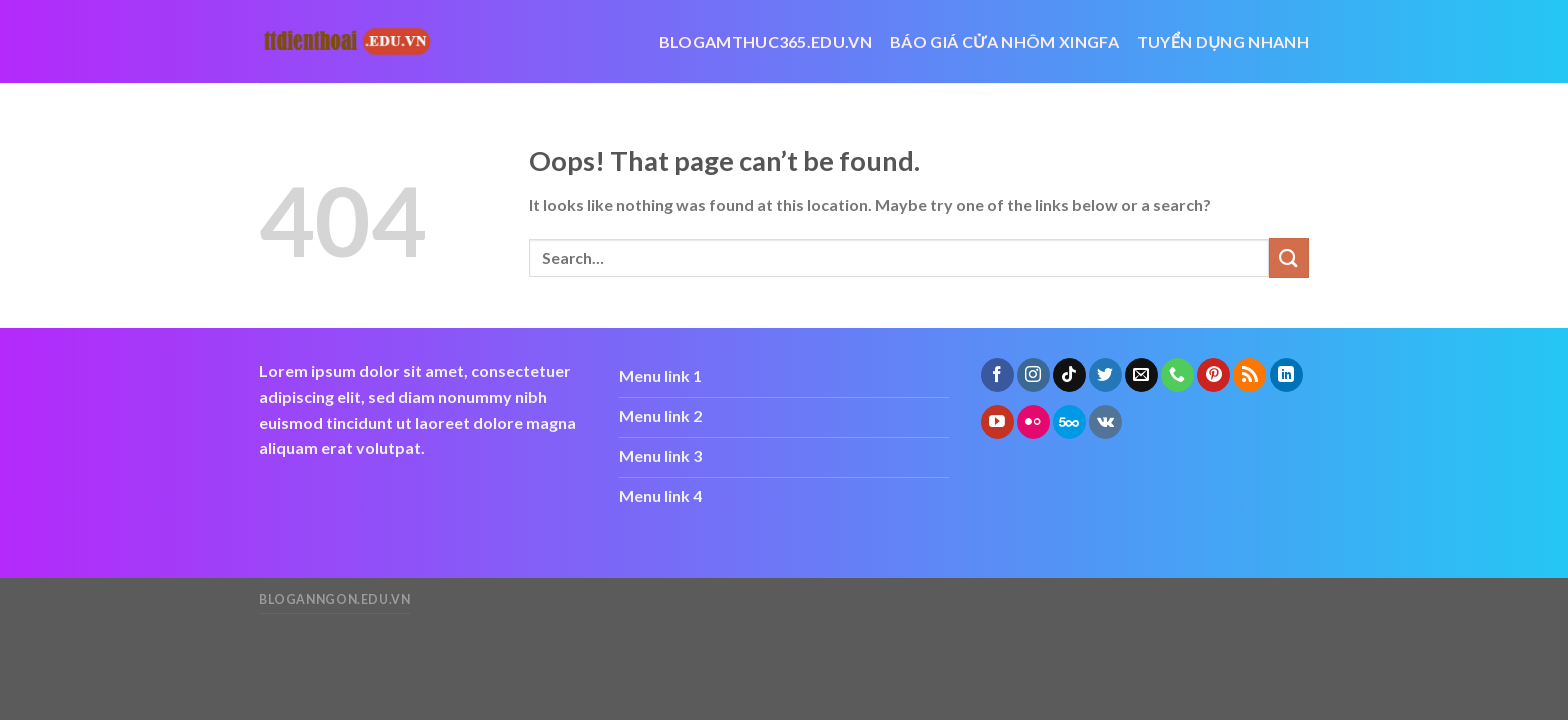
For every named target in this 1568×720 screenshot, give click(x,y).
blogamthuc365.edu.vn (765, 41)
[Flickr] (1033, 422)
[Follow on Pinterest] (1213, 375)
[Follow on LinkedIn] (1286, 375)
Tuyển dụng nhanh (1223, 41)
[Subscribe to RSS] (1249, 375)
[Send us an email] (1141, 375)
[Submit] (1289, 257)
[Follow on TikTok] (1069, 375)
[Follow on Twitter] (1105, 375)
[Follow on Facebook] (997, 375)
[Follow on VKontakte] (1105, 422)
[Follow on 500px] (1069, 422)
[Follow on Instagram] (1033, 375)
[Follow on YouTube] (997, 422)
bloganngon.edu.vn (334, 599)
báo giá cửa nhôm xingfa (1004, 41)
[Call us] (1177, 375)
